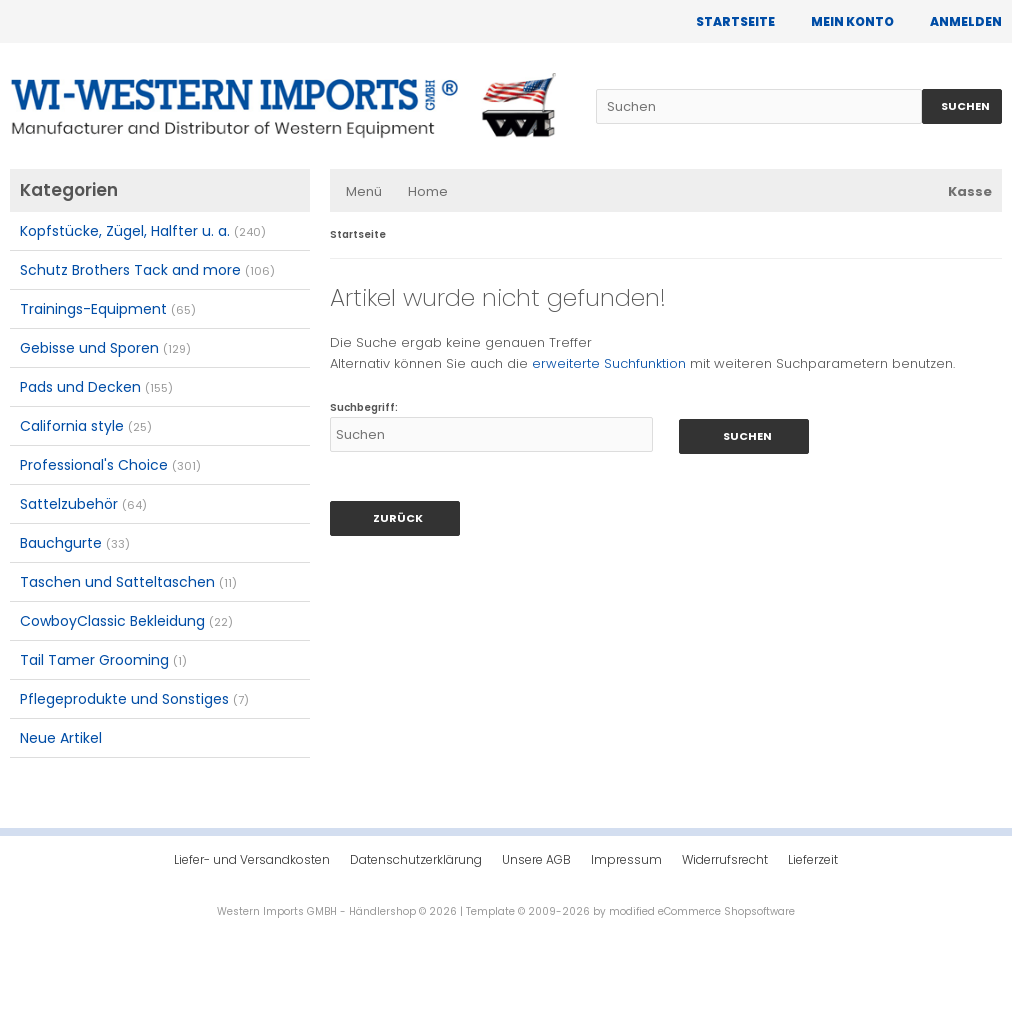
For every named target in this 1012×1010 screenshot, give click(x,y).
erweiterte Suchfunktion (609, 363)
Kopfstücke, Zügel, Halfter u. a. (143, 231)
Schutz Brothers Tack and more (147, 270)
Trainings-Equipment (108, 309)
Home (428, 191)
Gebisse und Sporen (105, 348)
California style (86, 426)
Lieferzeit (813, 859)
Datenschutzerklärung (416, 859)
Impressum (626, 859)
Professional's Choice (110, 465)
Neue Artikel (61, 738)
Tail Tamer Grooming (103, 660)
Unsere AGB (536, 859)
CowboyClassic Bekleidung (126, 621)
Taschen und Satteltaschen (128, 582)
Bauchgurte (75, 543)
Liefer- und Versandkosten (252, 859)
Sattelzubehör (83, 504)
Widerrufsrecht (725, 859)
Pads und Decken (96, 387)
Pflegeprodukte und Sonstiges (134, 699)
